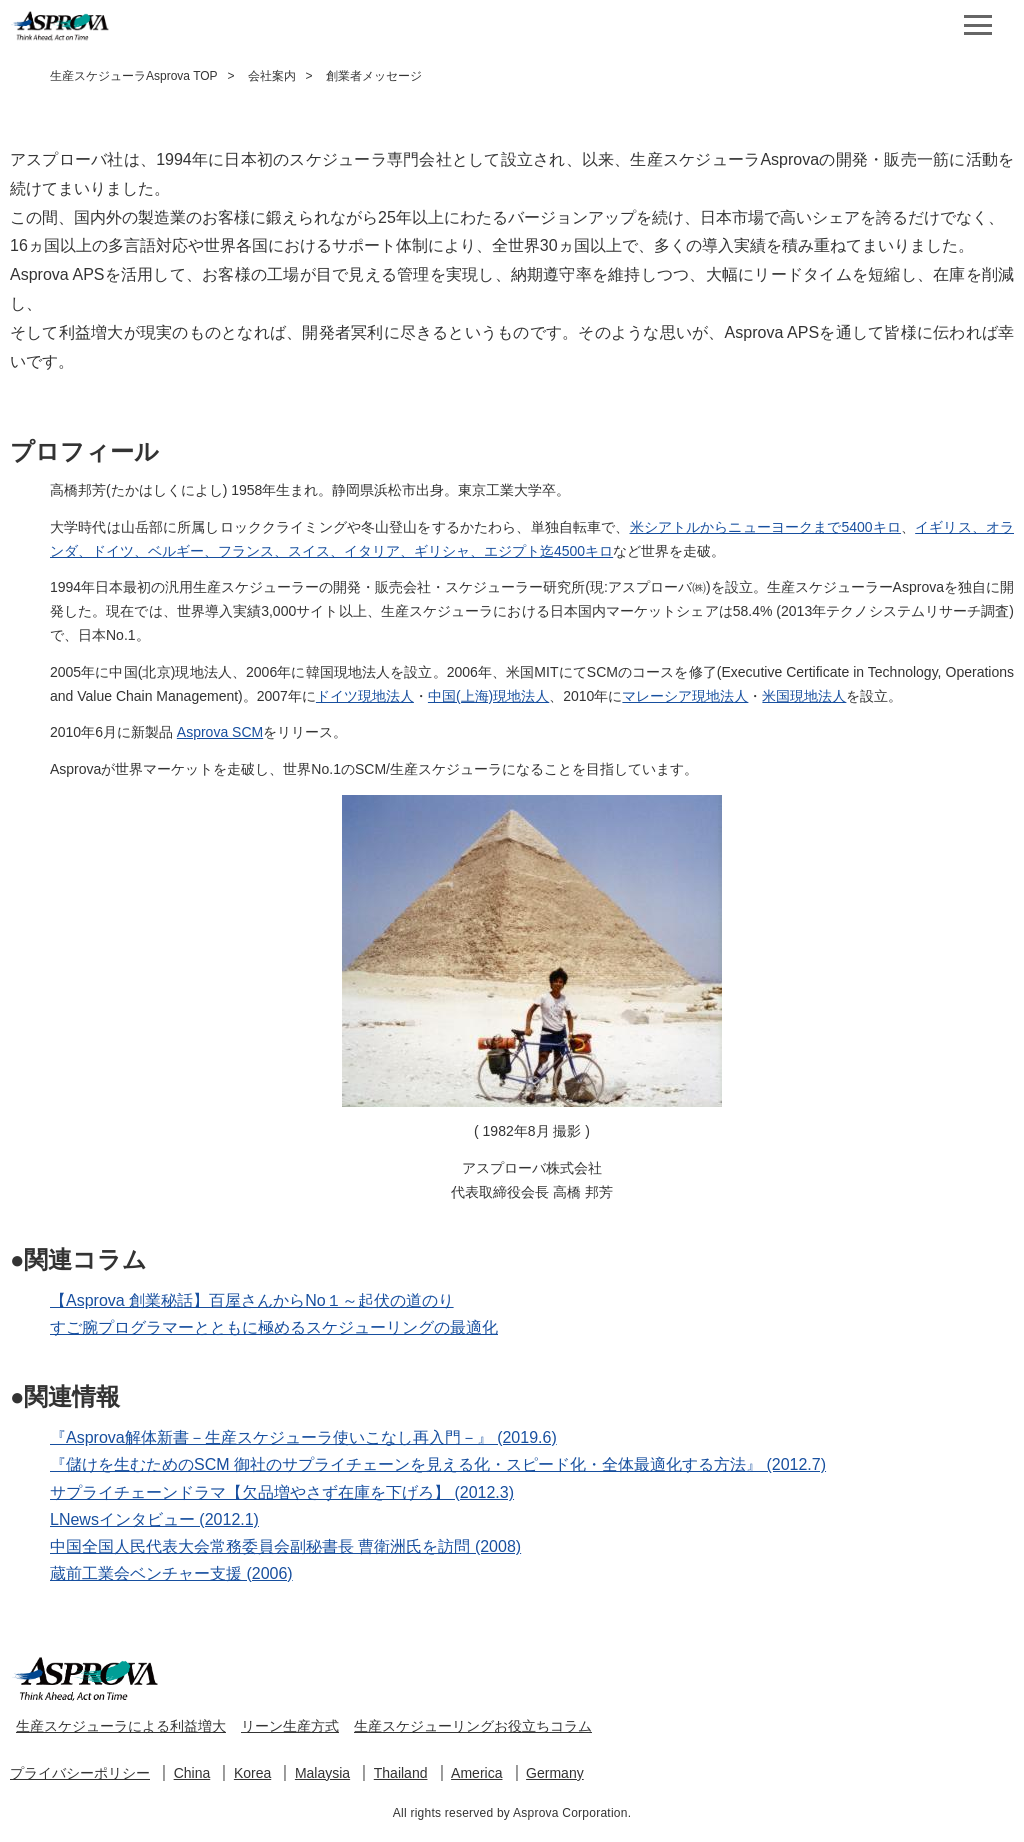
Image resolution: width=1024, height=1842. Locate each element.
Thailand (401, 1773)
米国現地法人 (804, 696)
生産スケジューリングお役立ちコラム (473, 1726)
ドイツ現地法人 (365, 696)
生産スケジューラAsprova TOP (134, 76)
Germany (555, 1773)
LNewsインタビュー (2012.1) (154, 1519)
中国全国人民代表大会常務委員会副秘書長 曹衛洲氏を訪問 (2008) (285, 1546)
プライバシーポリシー (80, 1773)
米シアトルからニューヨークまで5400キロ (766, 527)
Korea (252, 1773)
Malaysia (322, 1773)
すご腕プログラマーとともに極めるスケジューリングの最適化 (274, 1327)
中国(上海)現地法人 (488, 696)
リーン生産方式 (290, 1726)
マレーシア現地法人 (685, 696)
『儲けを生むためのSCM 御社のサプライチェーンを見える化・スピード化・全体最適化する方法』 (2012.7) (438, 1464)
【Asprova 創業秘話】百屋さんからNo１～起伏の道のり (252, 1300)
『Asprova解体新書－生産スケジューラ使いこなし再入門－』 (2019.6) (303, 1437)
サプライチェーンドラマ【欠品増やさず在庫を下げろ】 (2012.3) (282, 1492)
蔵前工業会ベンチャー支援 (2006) (171, 1573)
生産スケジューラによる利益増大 (121, 1726)
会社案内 (272, 76)
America (476, 1773)
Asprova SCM (220, 732)
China (192, 1773)
